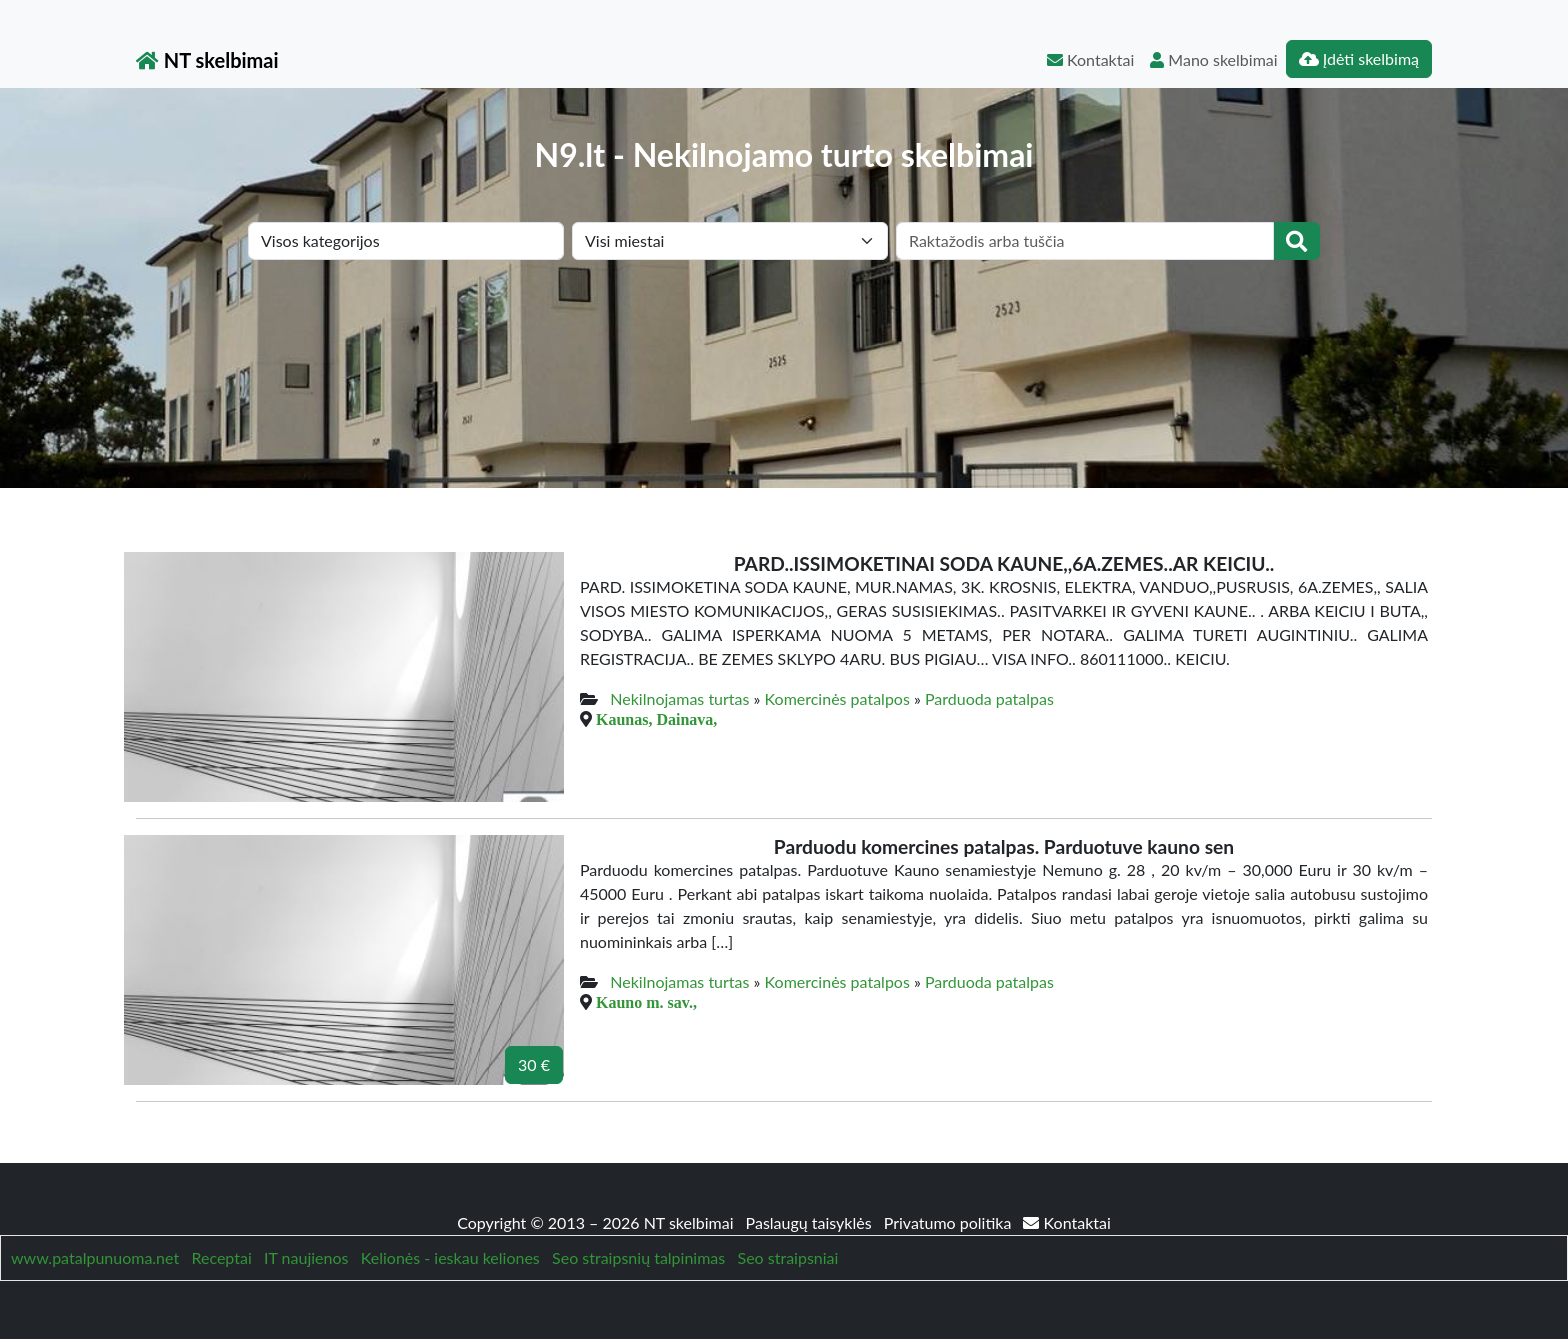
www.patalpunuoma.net (95, 1257)
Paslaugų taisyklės (811, 1222)
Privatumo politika (950, 1222)
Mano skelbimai (1213, 59)
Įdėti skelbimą (1359, 58)
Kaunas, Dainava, (656, 719)
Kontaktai (1090, 59)
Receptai (221, 1257)
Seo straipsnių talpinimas (638, 1257)
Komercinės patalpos (837, 698)
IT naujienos (306, 1257)
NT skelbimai (207, 60)
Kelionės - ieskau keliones (450, 1257)
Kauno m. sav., (646, 1002)
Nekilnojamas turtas (679, 698)
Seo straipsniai (788, 1257)
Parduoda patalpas (989, 698)
